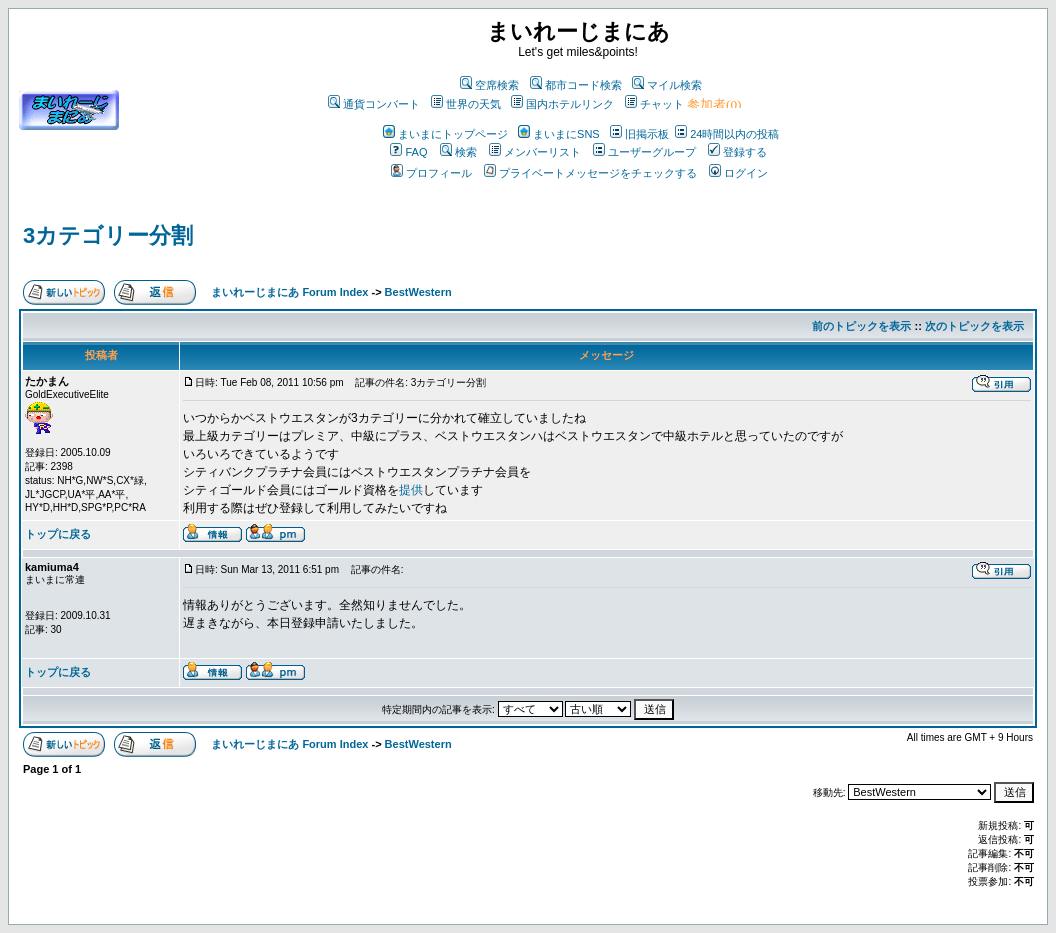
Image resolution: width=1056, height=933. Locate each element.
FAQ (408, 152)
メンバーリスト (535, 152)
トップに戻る (58, 534)
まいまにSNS (559, 134)
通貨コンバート (374, 104)
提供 (411, 490)
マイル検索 (667, 85)
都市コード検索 (576, 85)
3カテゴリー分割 (108, 235)
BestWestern (418, 292)
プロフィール (431, 173)
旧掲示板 (639, 134)
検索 (458, 152)
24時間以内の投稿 (727, 134)
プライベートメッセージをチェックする (590, 173)
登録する (737, 152)
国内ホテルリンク (562, 104)
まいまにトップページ (445, 134)
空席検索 (489, 85)
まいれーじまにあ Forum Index (289, 292)
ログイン (738, 173)
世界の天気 (466, 104)
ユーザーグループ (644, 152)
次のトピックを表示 (974, 326)
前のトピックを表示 (861, 326)
